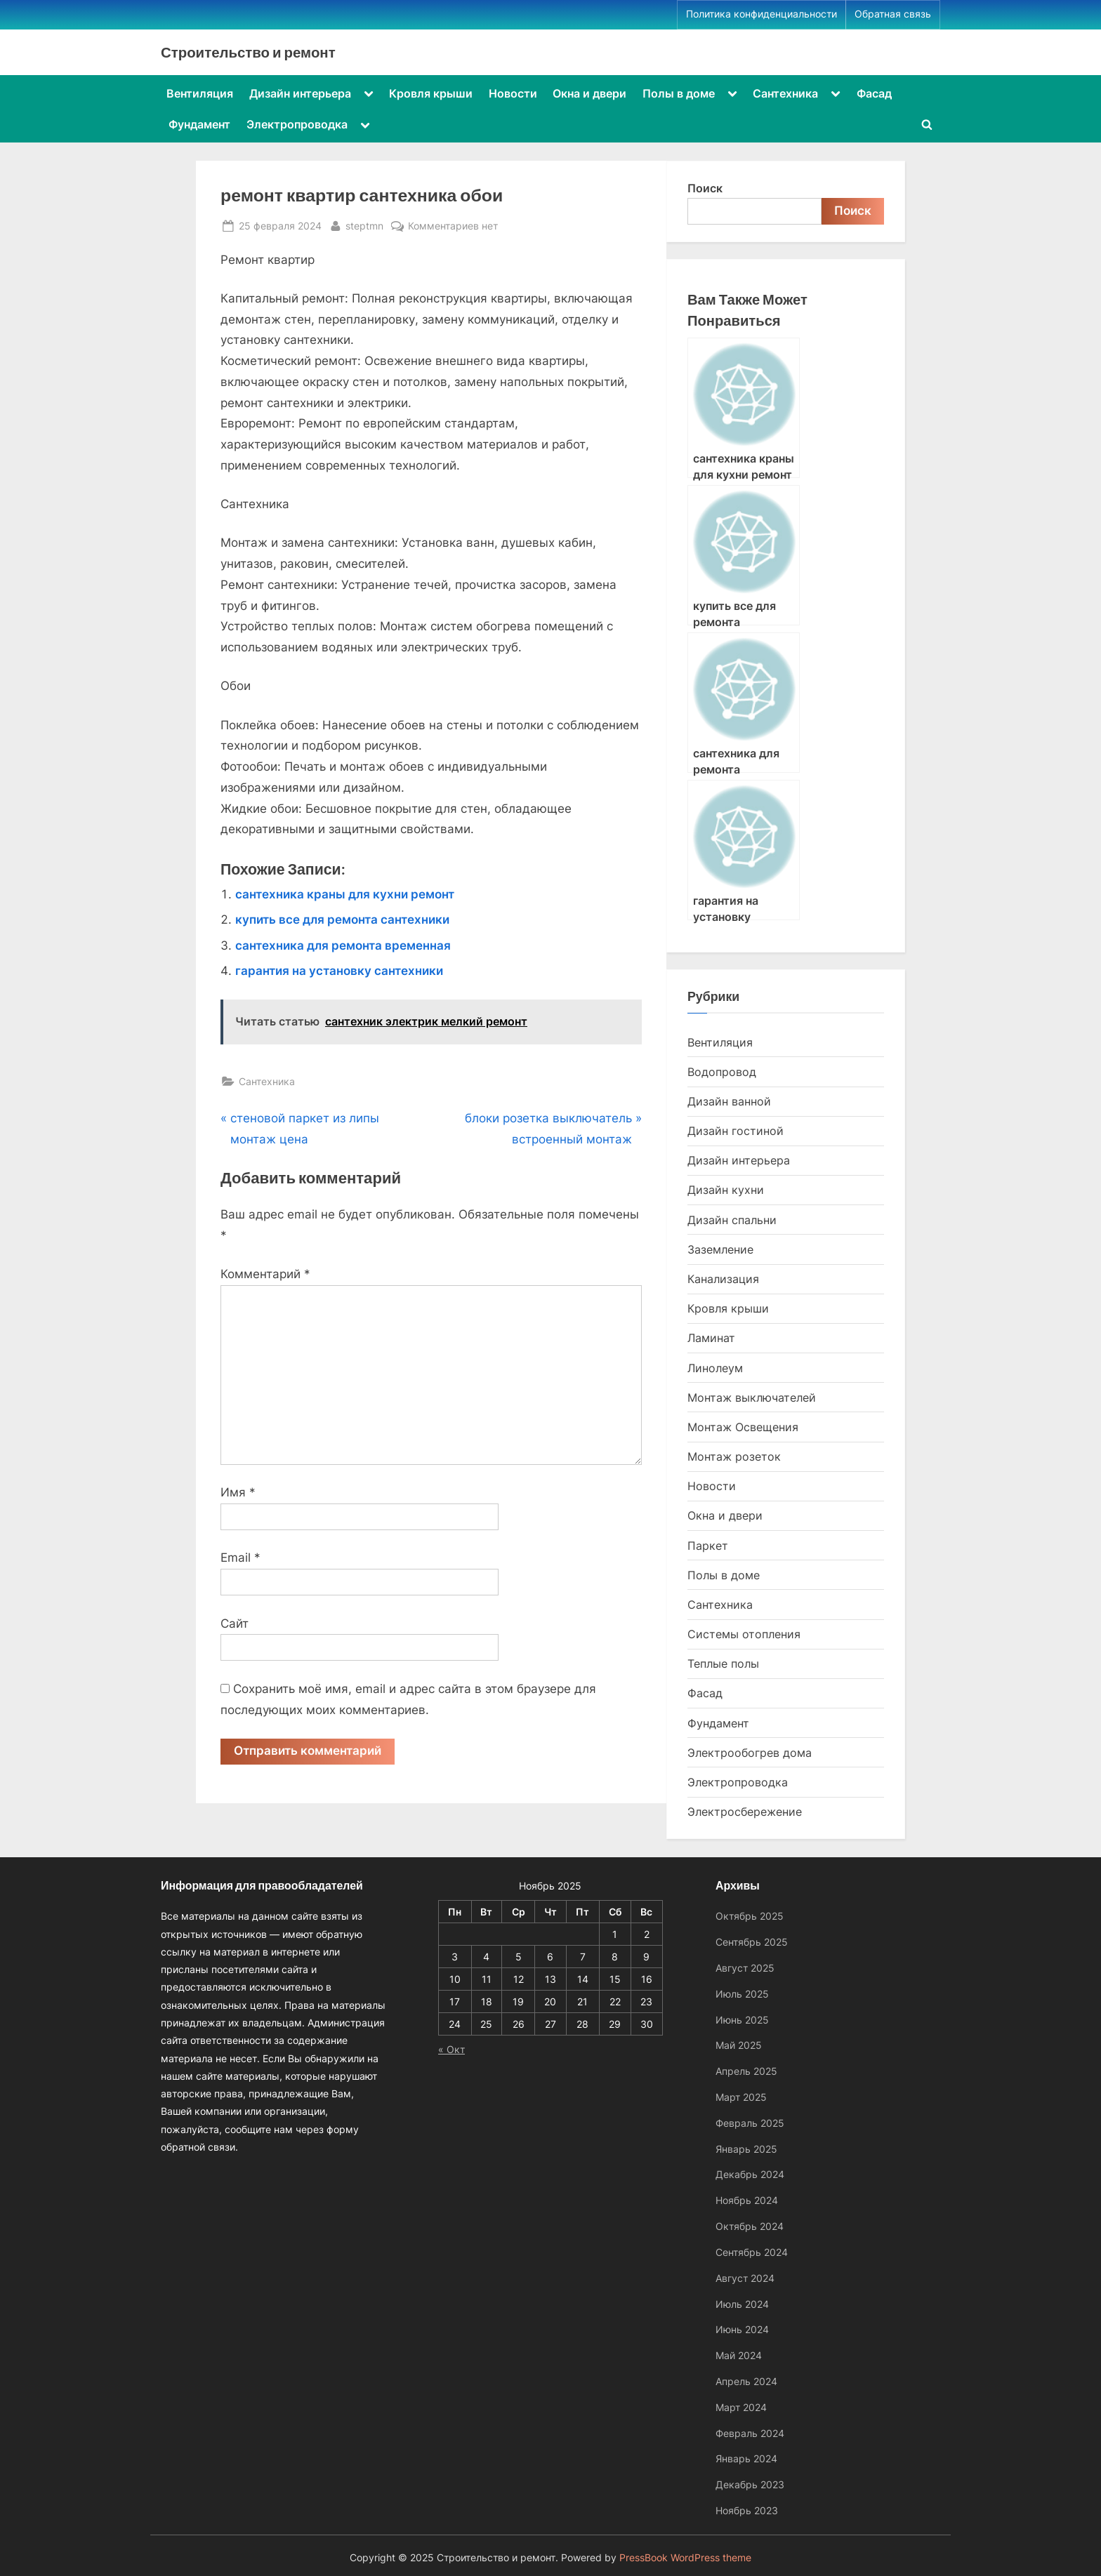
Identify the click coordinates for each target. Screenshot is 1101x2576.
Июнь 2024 (742, 2329)
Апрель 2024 (746, 2381)
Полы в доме (678, 93)
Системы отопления (743, 1634)
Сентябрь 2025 (752, 1942)
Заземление (720, 1249)
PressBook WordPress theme (685, 2557)
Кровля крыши (431, 93)
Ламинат (711, 1338)
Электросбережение (744, 1812)
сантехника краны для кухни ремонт (344, 894)
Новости (513, 93)
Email (240, 1558)
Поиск (705, 188)
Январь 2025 (746, 2149)
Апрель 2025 (746, 2071)
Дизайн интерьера (300, 93)
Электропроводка (297, 124)
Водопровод (721, 1072)
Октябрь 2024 (750, 2226)
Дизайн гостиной (735, 1131)
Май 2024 (739, 2355)
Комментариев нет (453, 225)
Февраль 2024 (750, 2433)
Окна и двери (589, 93)
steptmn (364, 224)
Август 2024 (745, 2278)
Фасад (874, 93)
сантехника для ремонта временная (343, 945)
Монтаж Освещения (742, 1427)
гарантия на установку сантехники (339, 971)
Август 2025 (745, 1968)
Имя (238, 1492)
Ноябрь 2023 (747, 2510)
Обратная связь (893, 14)
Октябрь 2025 (750, 1916)
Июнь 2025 (742, 2020)
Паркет (707, 1546)
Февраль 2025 (750, 2123)
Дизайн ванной (729, 1101)
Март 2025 (741, 2097)
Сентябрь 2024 (752, 2252)
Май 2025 (739, 2045)
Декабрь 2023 (750, 2484)
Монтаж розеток (734, 1456)
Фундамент (199, 124)
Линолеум (715, 1368)
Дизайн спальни (732, 1220)
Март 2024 (741, 2407)
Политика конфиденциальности (761, 14)
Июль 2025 (742, 1994)
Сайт (234, 1623)
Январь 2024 (746, 2458)
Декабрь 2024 (750, 2174)
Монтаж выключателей (751, 1397)
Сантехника (785, 93)
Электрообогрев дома (749, 1753)
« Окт (451, 2049)
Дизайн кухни (725, 1190)
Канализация (723, 1279)
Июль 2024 (742, 2304)
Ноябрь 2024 (747, 2200)
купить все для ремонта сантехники (342, 919)
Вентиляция (199, 93)
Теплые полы (723, 1664)
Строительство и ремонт (248, 52)
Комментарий (265, 1274)
